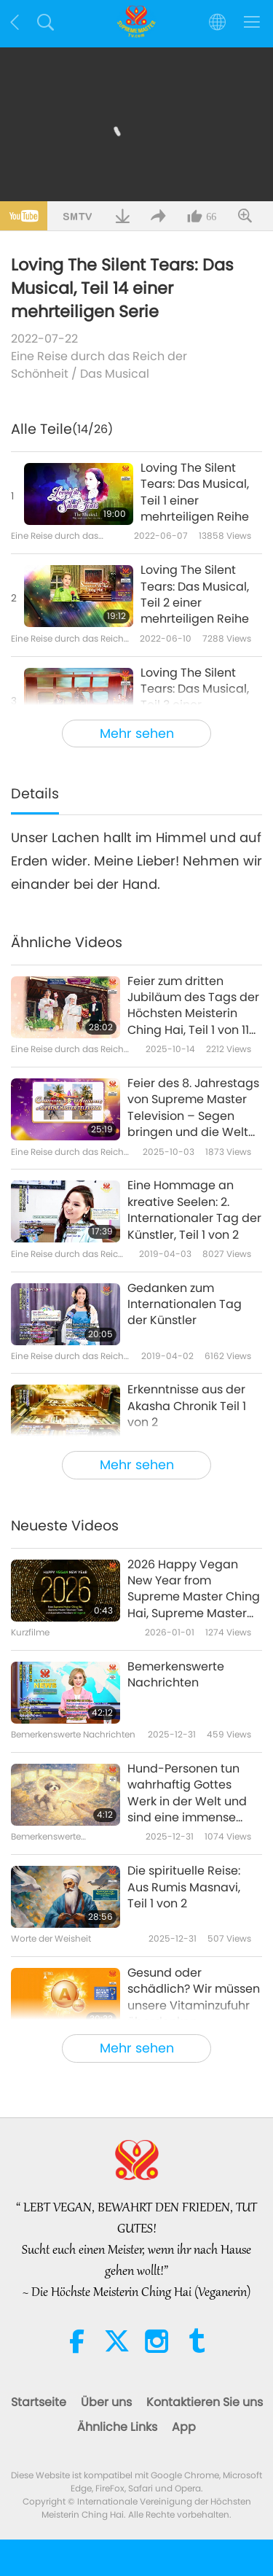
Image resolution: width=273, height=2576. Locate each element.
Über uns (106, 2402)
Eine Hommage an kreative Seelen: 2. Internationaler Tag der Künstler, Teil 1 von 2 (194, 1210)
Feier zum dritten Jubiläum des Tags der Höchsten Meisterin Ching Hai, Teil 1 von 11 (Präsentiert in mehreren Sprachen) (193, 1006)
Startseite (38, 2402)
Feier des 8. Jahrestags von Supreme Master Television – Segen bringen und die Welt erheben (193, 1108)
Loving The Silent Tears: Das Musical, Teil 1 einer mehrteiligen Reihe (195, 492)
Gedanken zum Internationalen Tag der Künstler (184, 1304)
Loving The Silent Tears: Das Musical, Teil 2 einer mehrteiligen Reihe (195, 594)
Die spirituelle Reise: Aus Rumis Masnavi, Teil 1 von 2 (183, 1887)
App (184, 2427)
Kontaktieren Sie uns (204, 2402)
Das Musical (114, 373)
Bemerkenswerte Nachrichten (175, 1675)
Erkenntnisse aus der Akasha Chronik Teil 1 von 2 (186, 1406)
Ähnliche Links (117, 2427)
